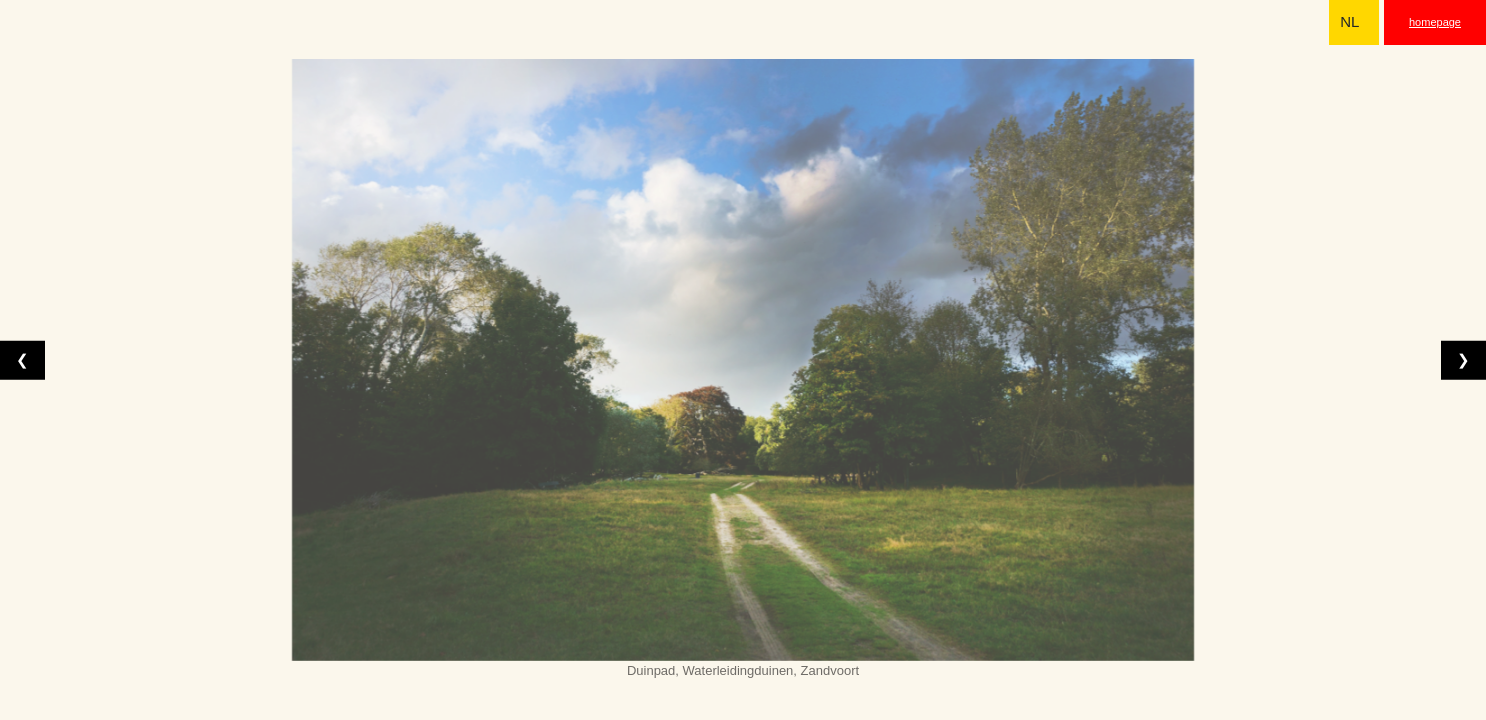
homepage (1435, 22)
